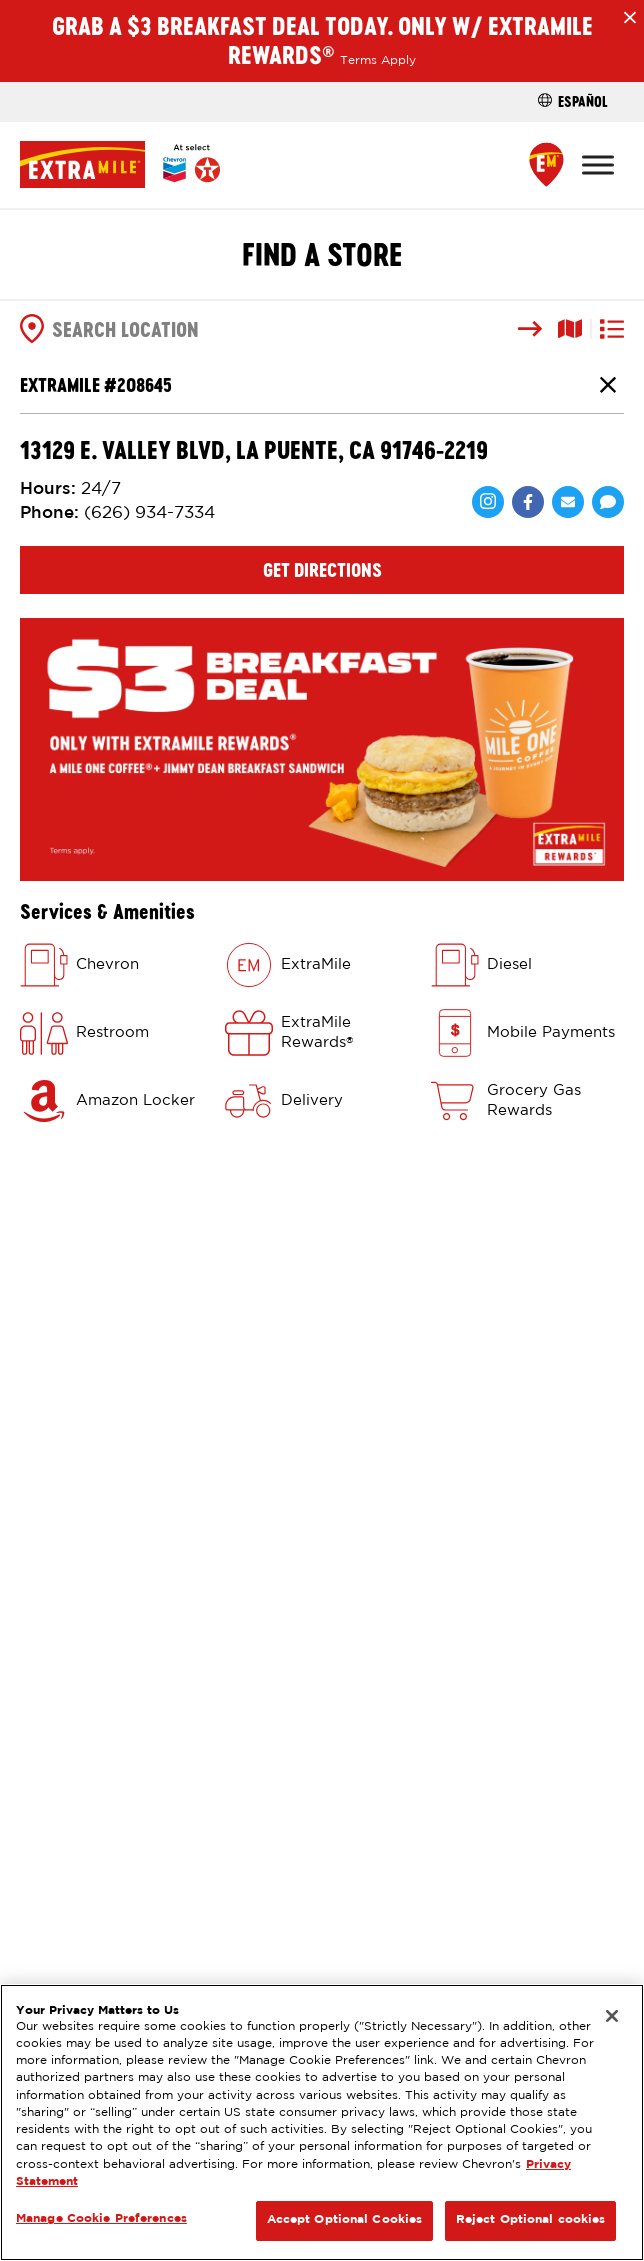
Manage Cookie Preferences (101, 2219)
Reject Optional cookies (531, 2220)
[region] (322, 2122)
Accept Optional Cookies (345, 2220)
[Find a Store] (546, 164)
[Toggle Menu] (598, 164)
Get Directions (322, 570)
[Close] (612, 2016)
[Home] (120, 164)
